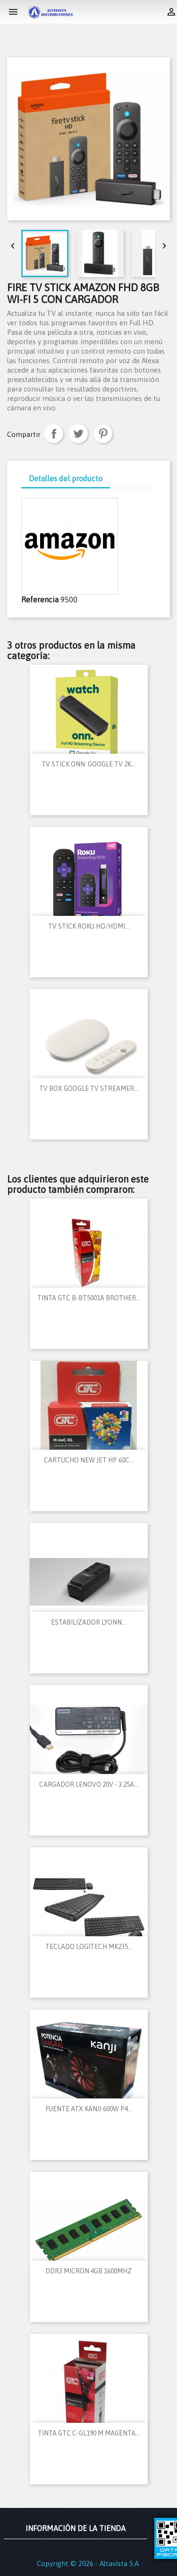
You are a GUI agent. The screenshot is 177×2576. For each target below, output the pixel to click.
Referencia (40, 599)
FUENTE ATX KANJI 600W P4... (88, 2109)
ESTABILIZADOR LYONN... (88, 1622)
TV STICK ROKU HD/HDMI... (88, 926)
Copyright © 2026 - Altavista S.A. (88, 2563)
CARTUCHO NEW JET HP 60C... (89, 1460)
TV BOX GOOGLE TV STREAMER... (88, 1088)
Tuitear (78, 433)
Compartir (53, 433)
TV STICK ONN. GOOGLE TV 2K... (88, 764)
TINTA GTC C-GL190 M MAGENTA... (89, 2433)
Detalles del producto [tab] (65, 478)
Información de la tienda (75, 2528)
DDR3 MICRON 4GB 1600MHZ (88, 2271)
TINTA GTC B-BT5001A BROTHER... (88, 1298)
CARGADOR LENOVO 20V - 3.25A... (88, 1784)
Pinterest (102, 433)
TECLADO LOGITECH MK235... (88, 1946)
